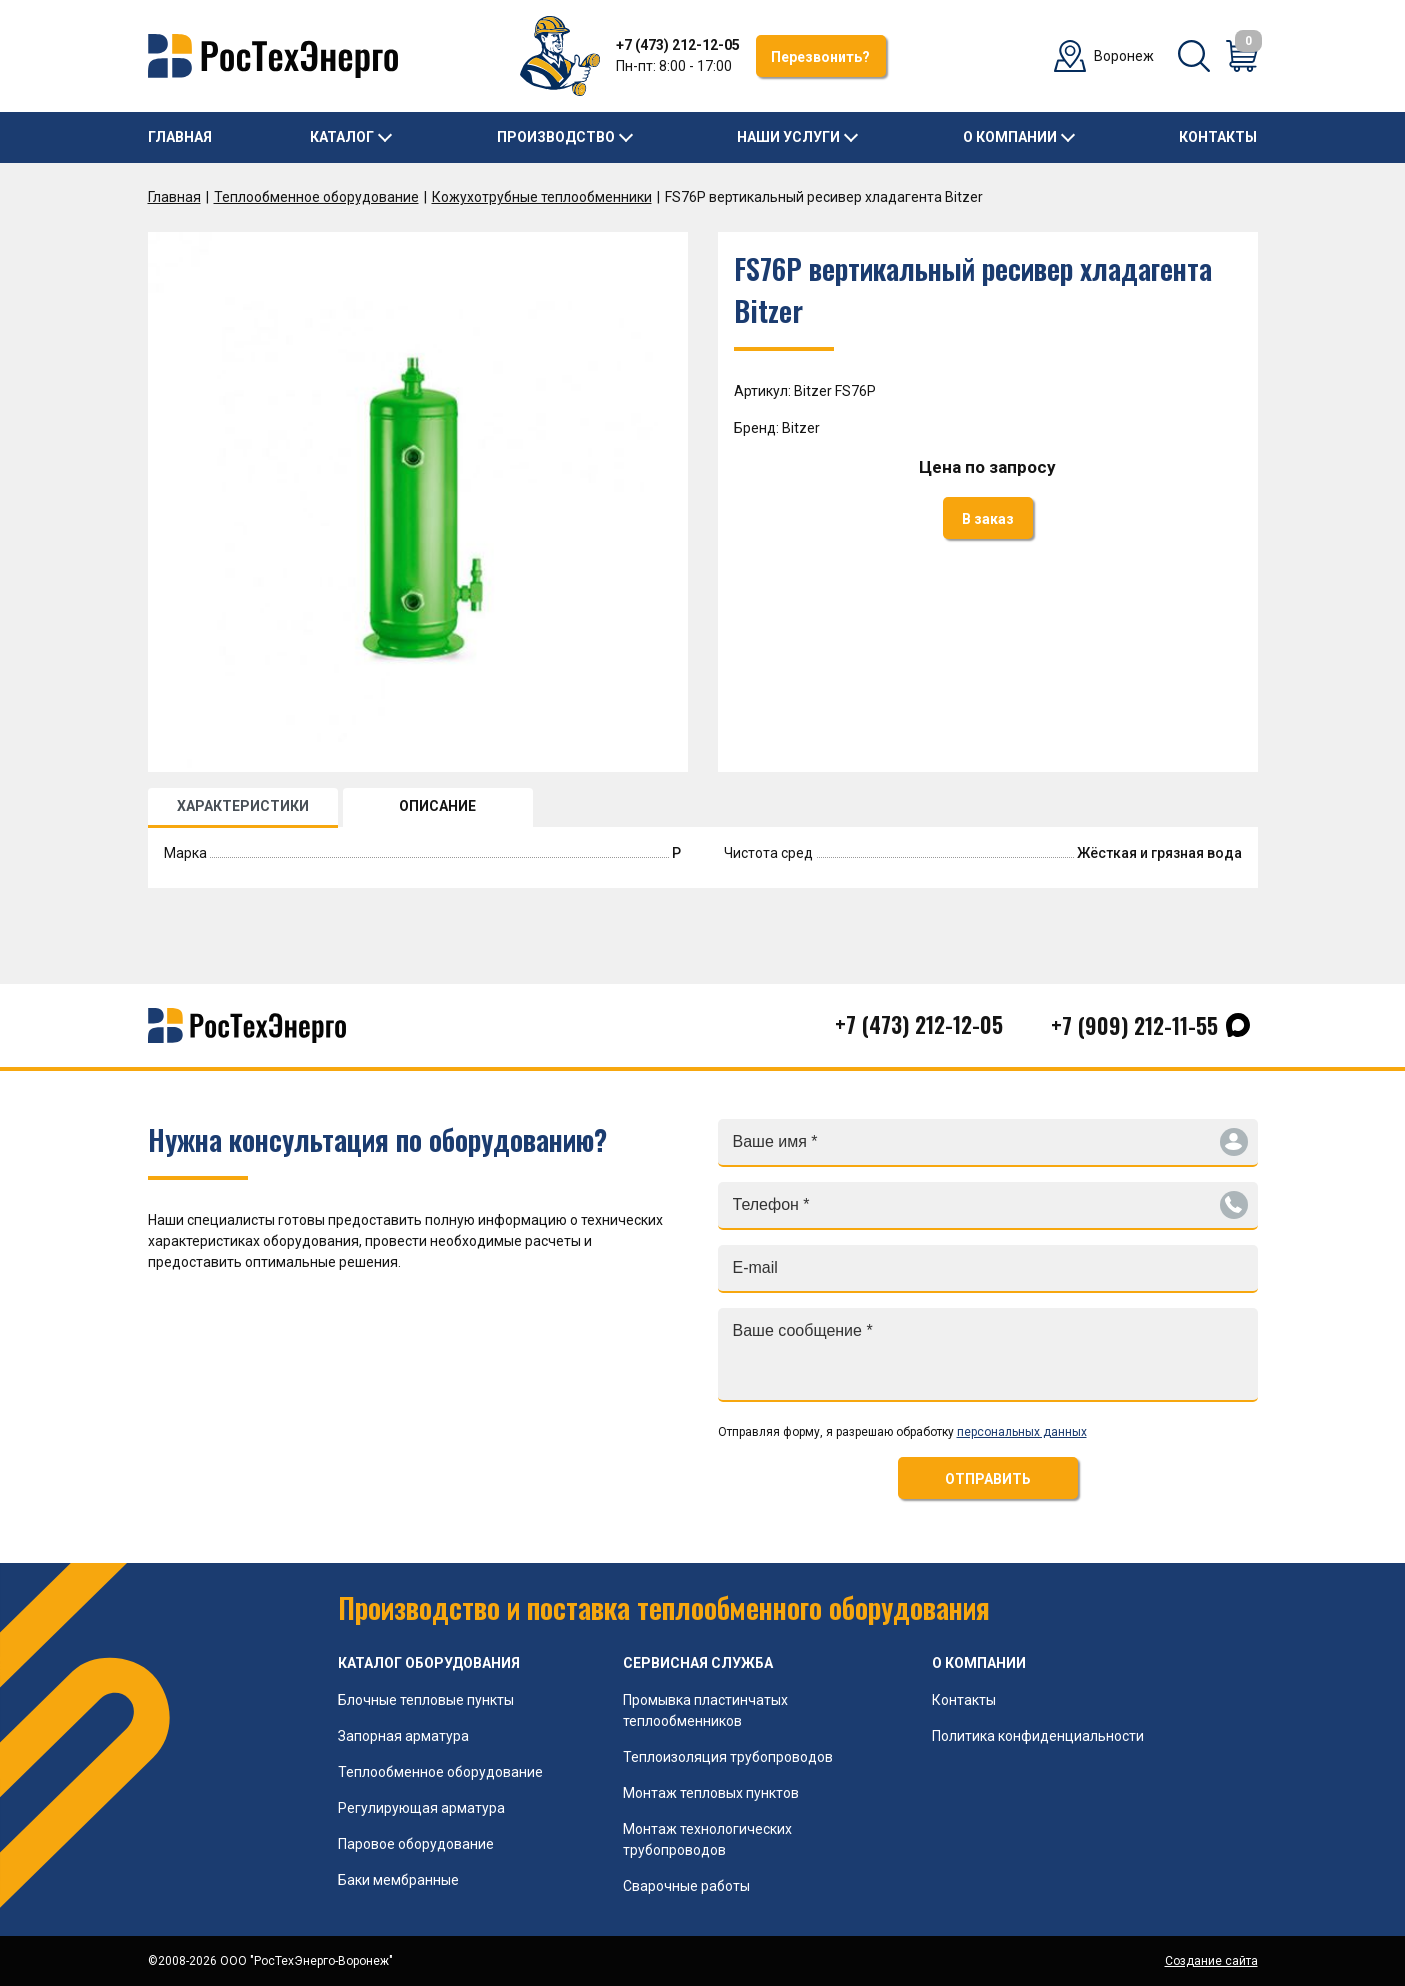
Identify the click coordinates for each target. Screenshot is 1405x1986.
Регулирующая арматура (421, 1808)
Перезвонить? (820, 57)
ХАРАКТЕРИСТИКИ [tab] (243, 806)
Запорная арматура (403, 1736)
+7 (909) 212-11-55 (1134, 1025)
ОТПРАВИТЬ (988, 1479)
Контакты (1218, 137)
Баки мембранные (398, 1880)
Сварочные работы (686, 1886)
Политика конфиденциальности (1038, 1736)
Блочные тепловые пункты (426, 1700)
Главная (180, 137)
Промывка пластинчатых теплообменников (705, 1710)
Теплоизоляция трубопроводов (728, 1757)
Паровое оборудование (416, 1844)
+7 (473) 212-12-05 (678, 45)
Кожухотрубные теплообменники (542, 197)
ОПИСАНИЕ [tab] (437, 806)
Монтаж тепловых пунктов (711, 1793)
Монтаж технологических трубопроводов (707, 1839)
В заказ (988, 519)
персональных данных (1022, 1432)
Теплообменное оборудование (316, 197)
